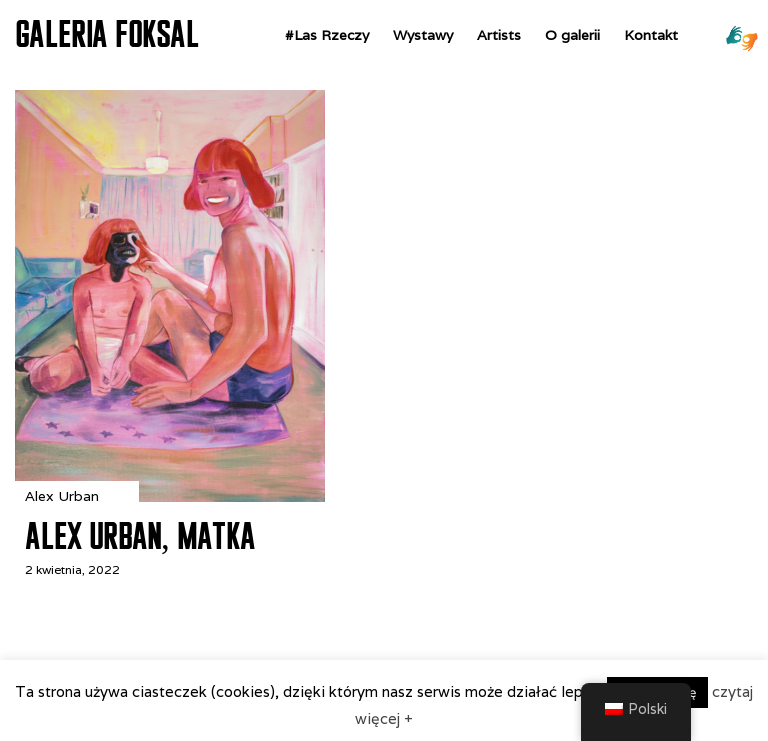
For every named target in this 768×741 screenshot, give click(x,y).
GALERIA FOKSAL (107, 34)
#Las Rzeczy (327, 35)
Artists (499, 35)
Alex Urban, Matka (140, 536)
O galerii (572, 35)
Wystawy (423, 35)
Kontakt (651, 35)
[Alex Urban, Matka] (170, 496)
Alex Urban (62, 496)
